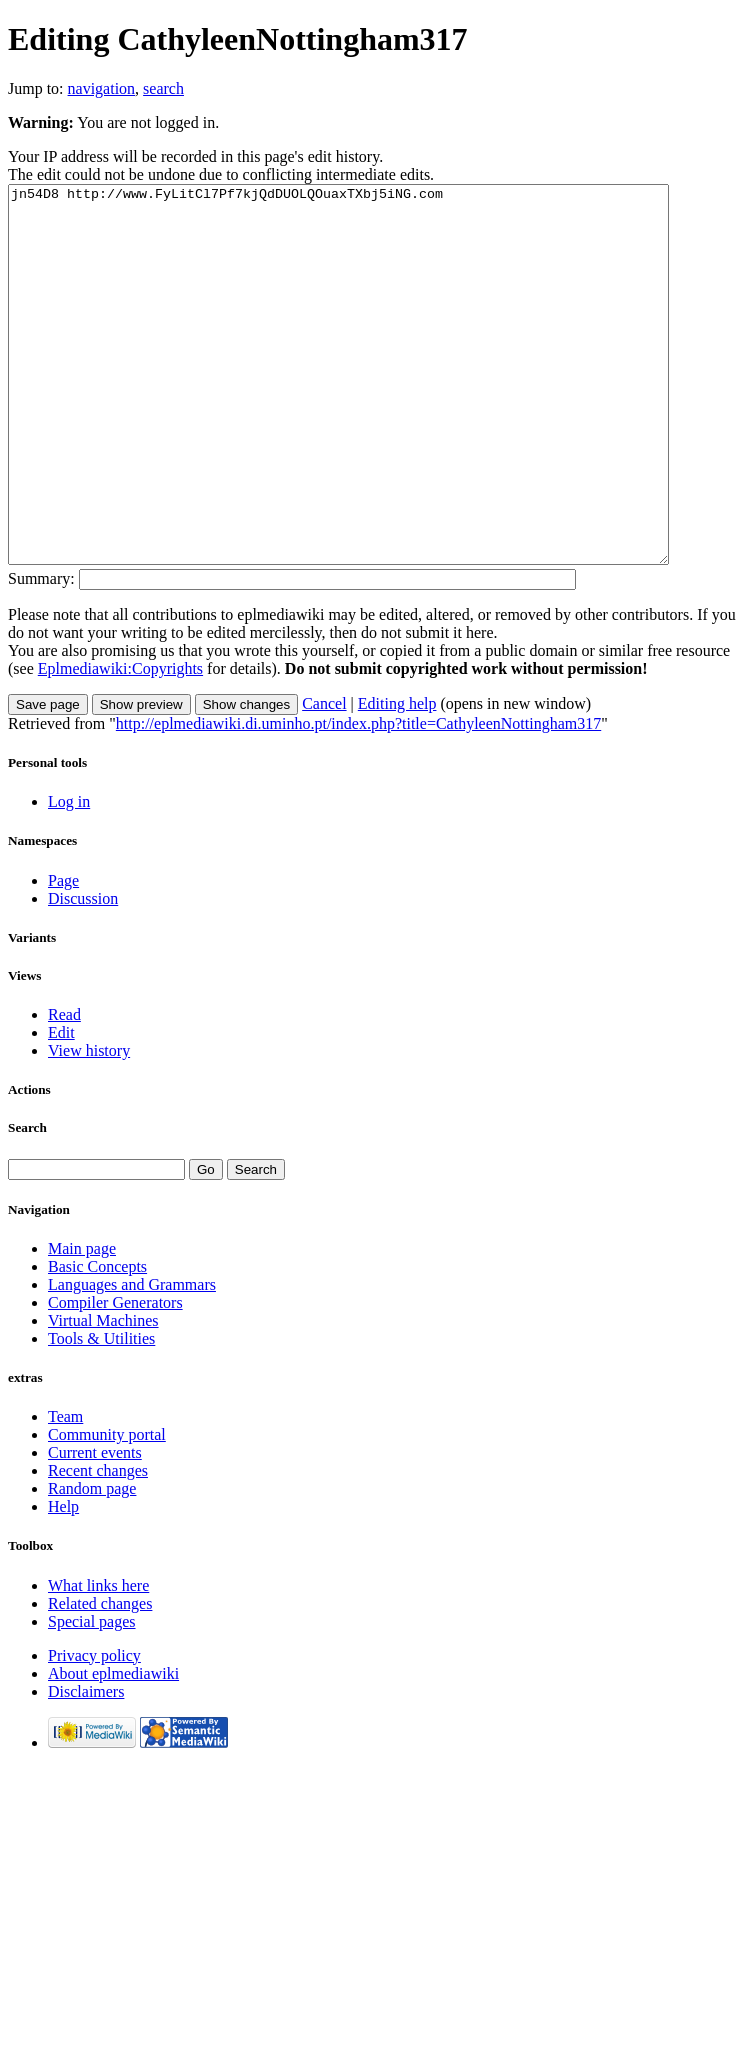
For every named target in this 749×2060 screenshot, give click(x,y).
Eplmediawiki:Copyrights (120, 743)
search (163, 88)
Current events (95, 1527)
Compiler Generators (115, 1377)
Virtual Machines (103, 1395)
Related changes (100, 1678)
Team (65, 1491)
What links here (98, 1660)
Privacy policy (94, 1730)
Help (63, 1581)
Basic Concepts (97, 1341)
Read (64, 1089)
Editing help (397, 778)
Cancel (324, 778)
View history (89, 1125)
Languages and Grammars (132, 1359)
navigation (102, 88)
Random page (92, 1563)
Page (63, 955)
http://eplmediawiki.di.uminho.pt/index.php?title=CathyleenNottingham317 (358, 798)
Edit (61, 1107)
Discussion (83, 973)
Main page (82, 1323)
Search (27, 1202)
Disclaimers (86, 1766)
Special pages (92, 1696)
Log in (69, 876)
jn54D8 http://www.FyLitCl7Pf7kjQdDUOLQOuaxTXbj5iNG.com (378, 412)
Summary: (41, 653)
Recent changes (98, 1545)
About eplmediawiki (113, 1748)
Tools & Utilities (101, 1413)
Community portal (107, 1509)
